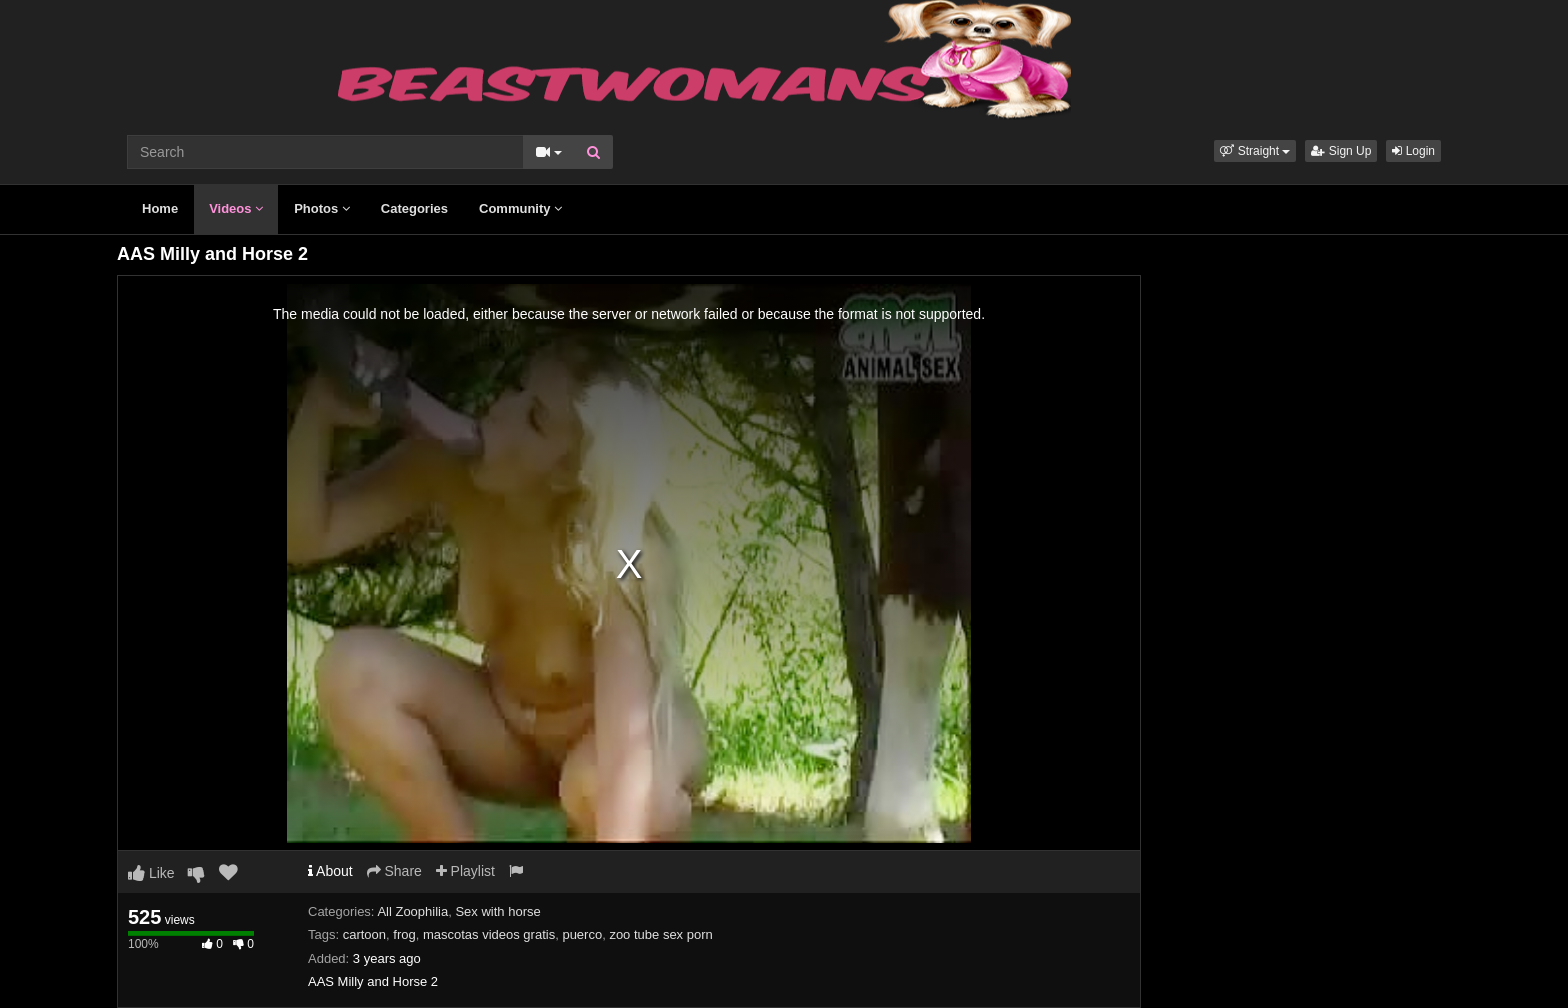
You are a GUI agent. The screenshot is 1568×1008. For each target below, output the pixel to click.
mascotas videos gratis (489, 934)
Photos (322, 208)
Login (1413, 151)
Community (520, 208)
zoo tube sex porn (660, 934)
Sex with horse (497, 911)
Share (394, 871)
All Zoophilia (412, 911)
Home (160, 208)
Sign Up (1341, 151)
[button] (1255, 151)
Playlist (465, 871)
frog (404, 934)
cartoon (364, 934)
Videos (236, 208)
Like (151, 873)
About (330, 871)
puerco (582, 934)
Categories (414, 208)
